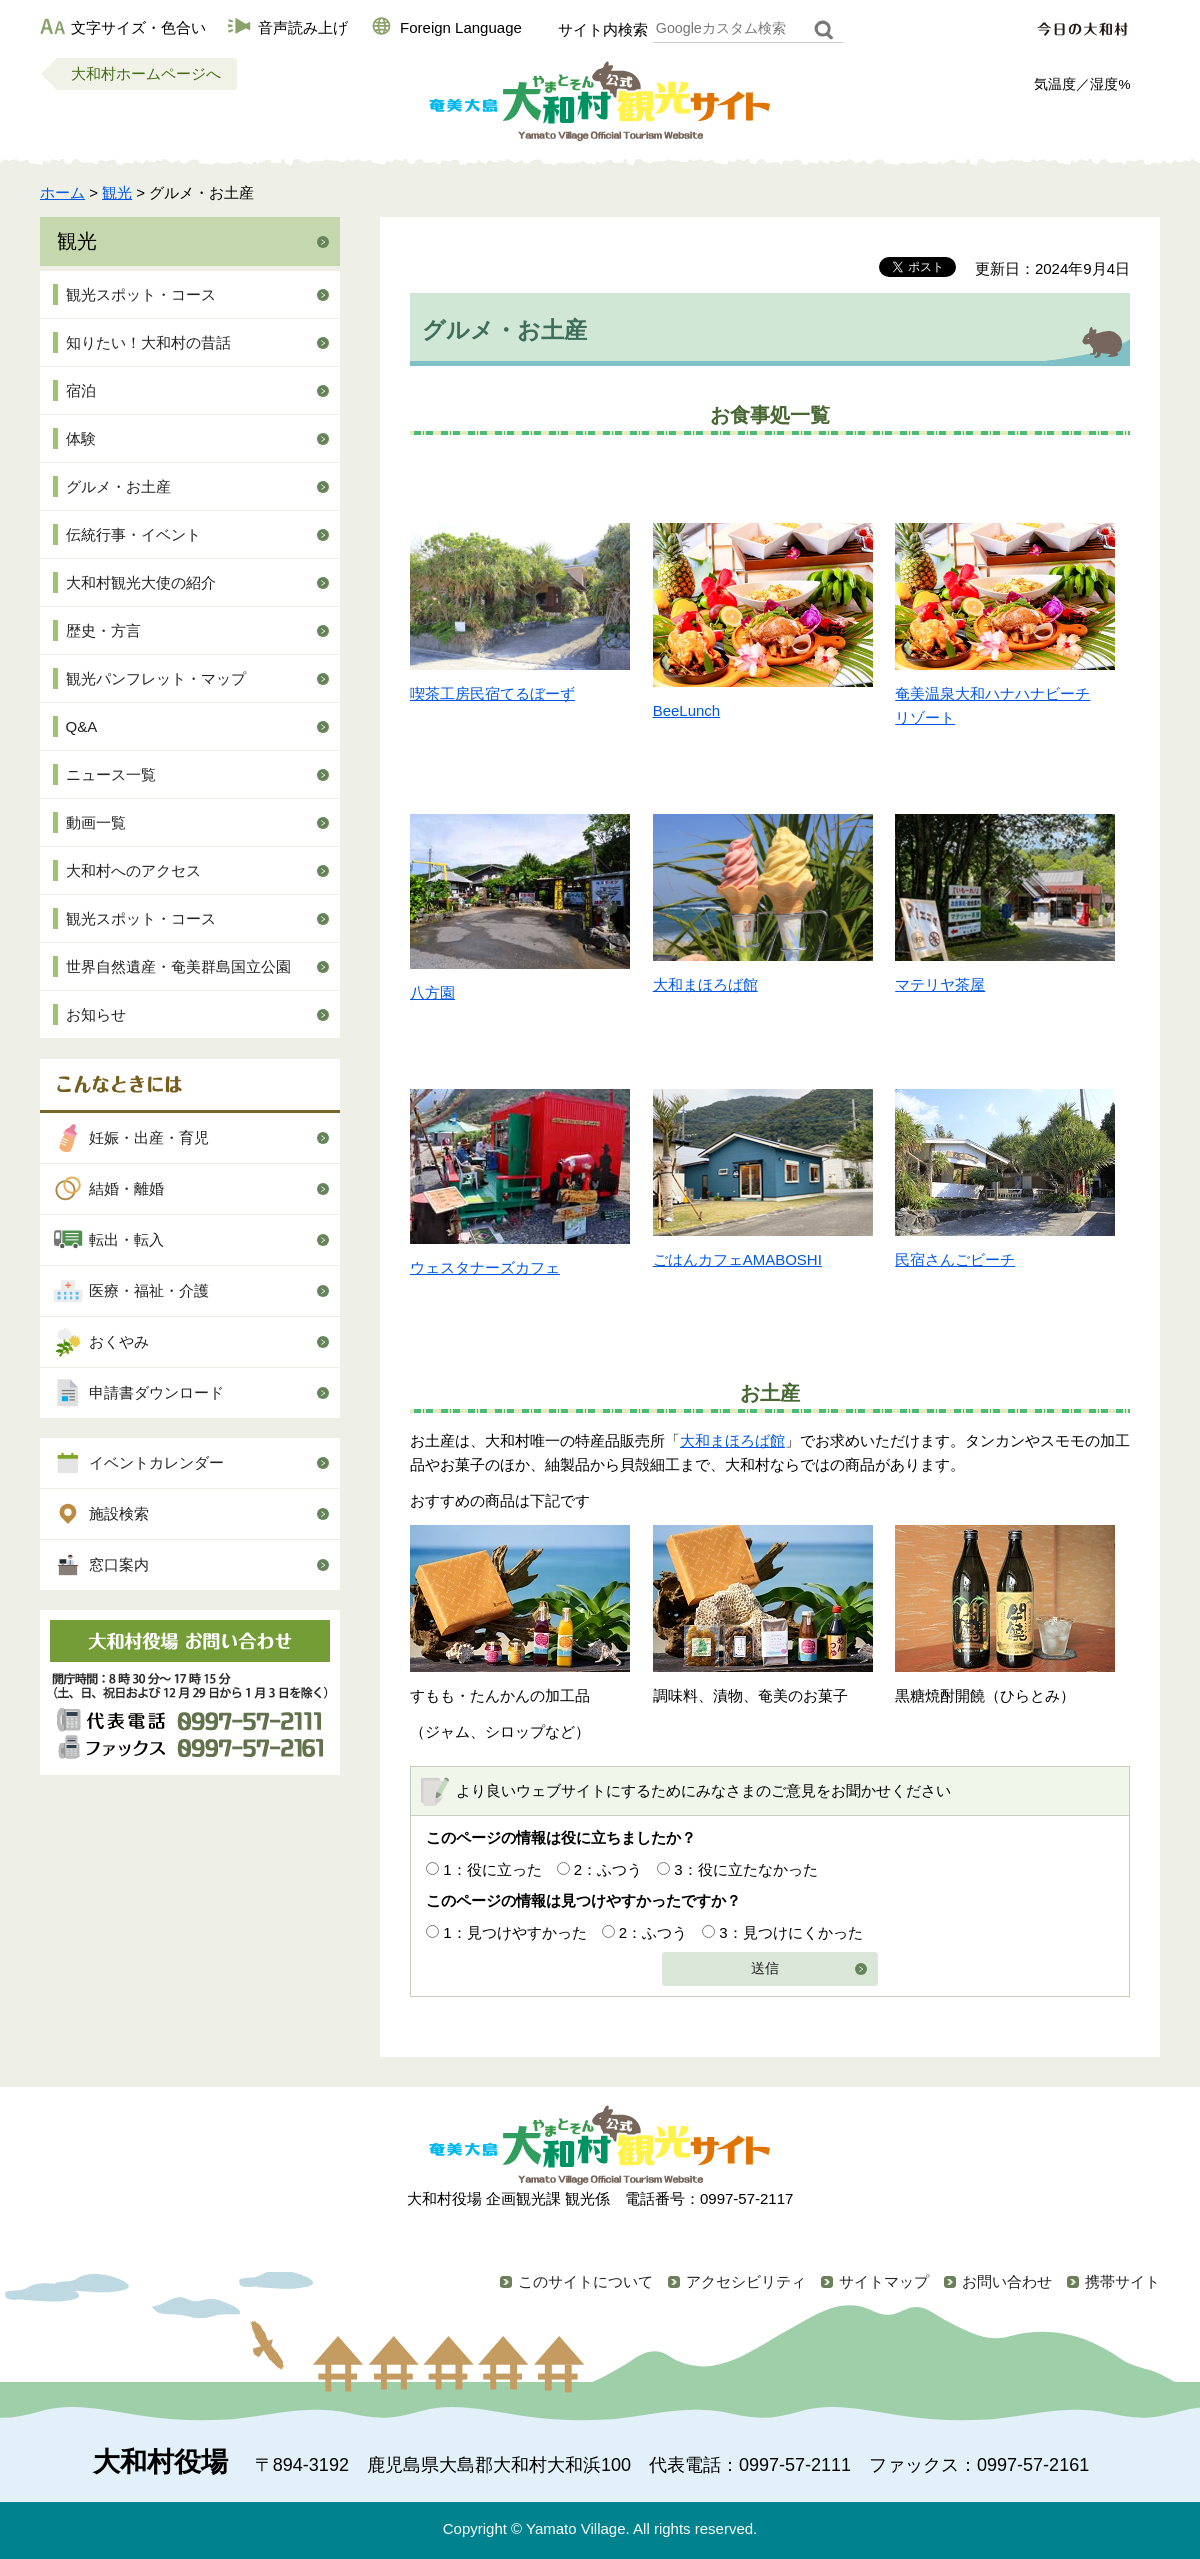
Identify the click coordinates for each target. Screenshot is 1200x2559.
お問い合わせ (1007, 2281)
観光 (117, 192)
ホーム (62, 192)
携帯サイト (1122, 2281)
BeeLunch (687, 710)
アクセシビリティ (746, 2281)
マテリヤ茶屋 (940, 984)
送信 (765, 1968)
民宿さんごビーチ (955, 1259)
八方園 (432, 992)
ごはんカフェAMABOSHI (737, 1259)
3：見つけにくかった (790, 1932)
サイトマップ (884, 2281)
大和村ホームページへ (146, 73)
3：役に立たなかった (745, 1869)
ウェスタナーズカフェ (485, 1267)
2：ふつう (608, 1869)
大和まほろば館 (705, 984)
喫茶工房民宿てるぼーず (492, 693)
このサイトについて (585, 2281)
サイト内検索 (603, 29)
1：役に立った (492, 1869)
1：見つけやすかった (514, 1932)
